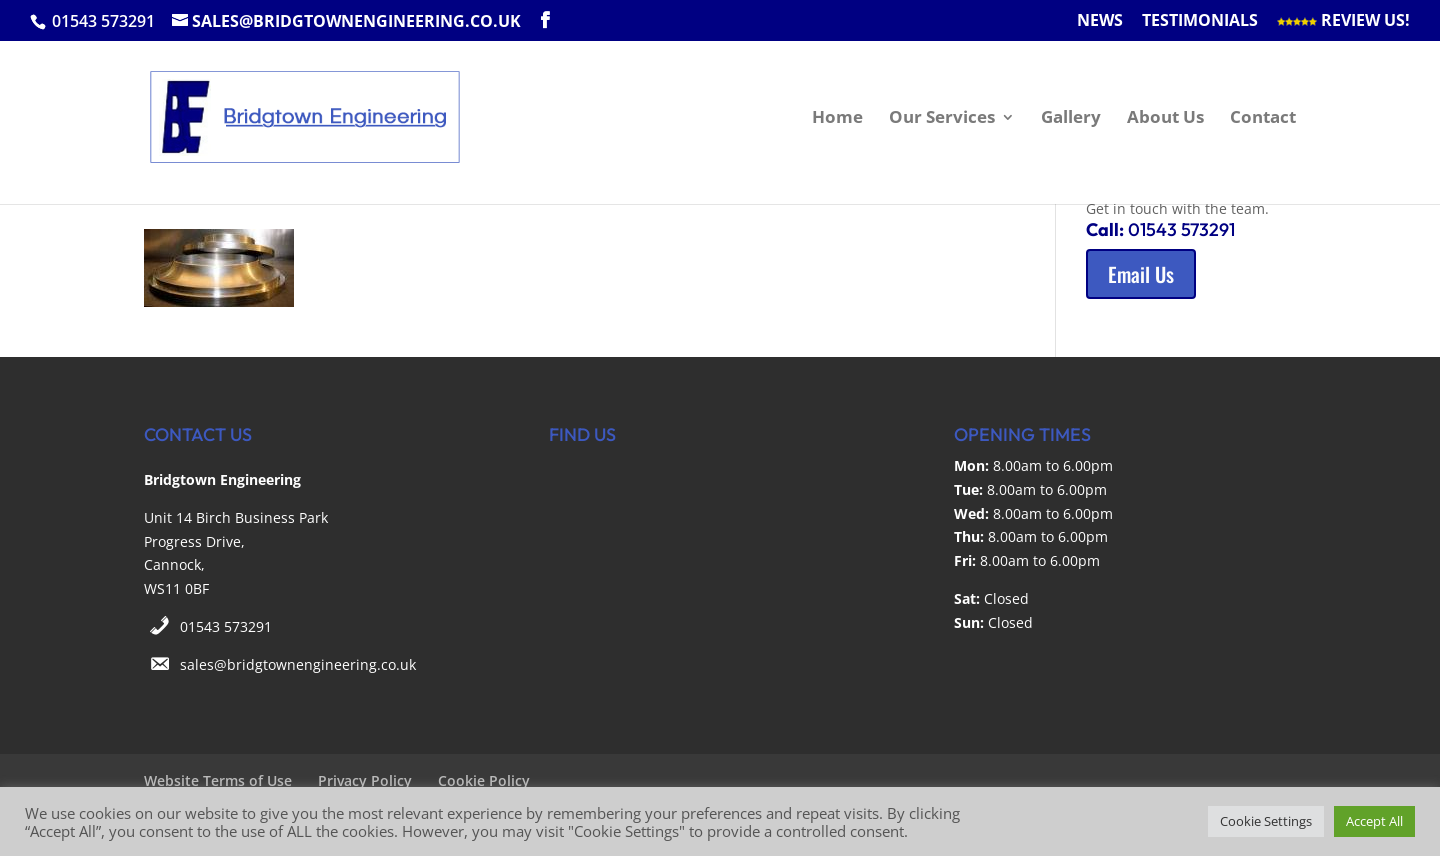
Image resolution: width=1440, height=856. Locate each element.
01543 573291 (226, 626)
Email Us (1141, 274)
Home (837, 119)
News (1100, 21)
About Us (1165, 119)
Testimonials (1200, 21)
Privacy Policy (365, 780)
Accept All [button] (1374, 821)
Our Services (942, 119)
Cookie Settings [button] (1266, 821)
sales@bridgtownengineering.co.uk (298, 664)
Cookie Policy (484, 780)
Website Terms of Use (218, 780)
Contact (1263, 119)
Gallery (1071, 119)
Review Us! (1343, 21)
